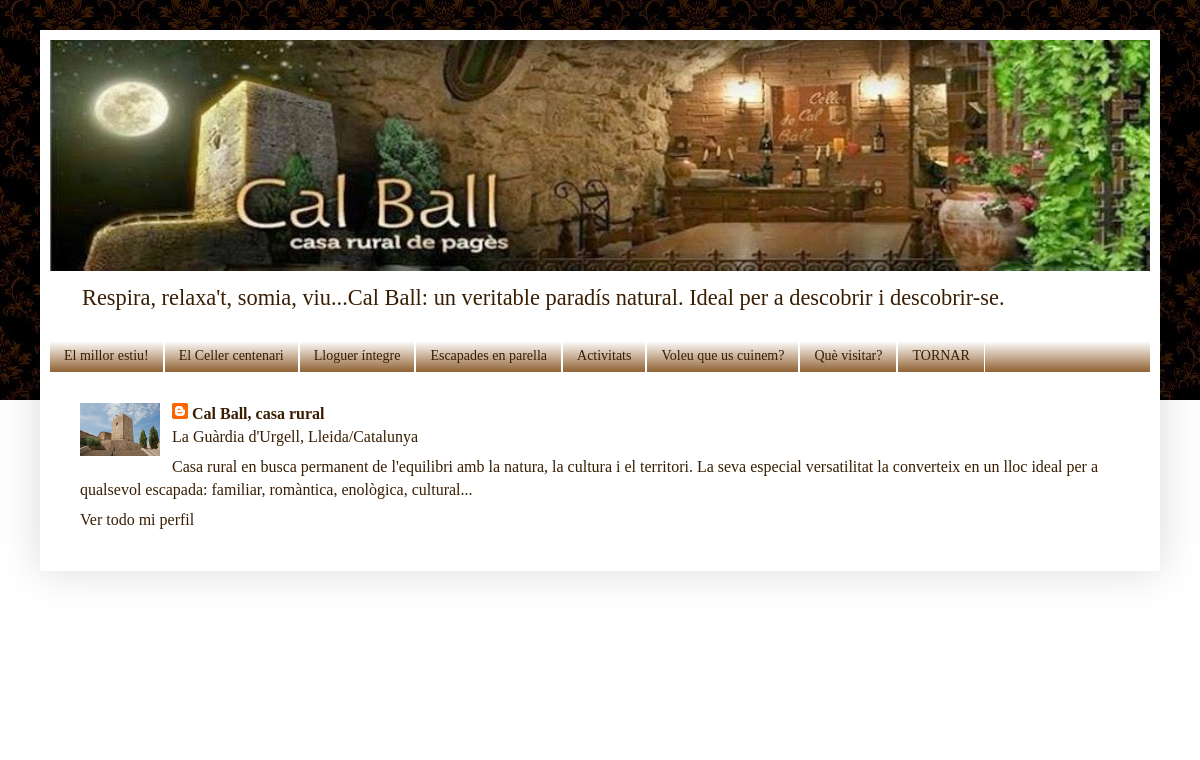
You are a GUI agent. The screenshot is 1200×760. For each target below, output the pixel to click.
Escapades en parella (488, 355)
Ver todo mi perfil (137, 519)
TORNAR (940, 355)
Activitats (604, 355)
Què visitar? (848, 355)
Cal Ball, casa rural (258, 413)
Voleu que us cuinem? (722, 355)
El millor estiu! (106, 355)
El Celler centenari (231, 355)
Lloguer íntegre (357, 355)
